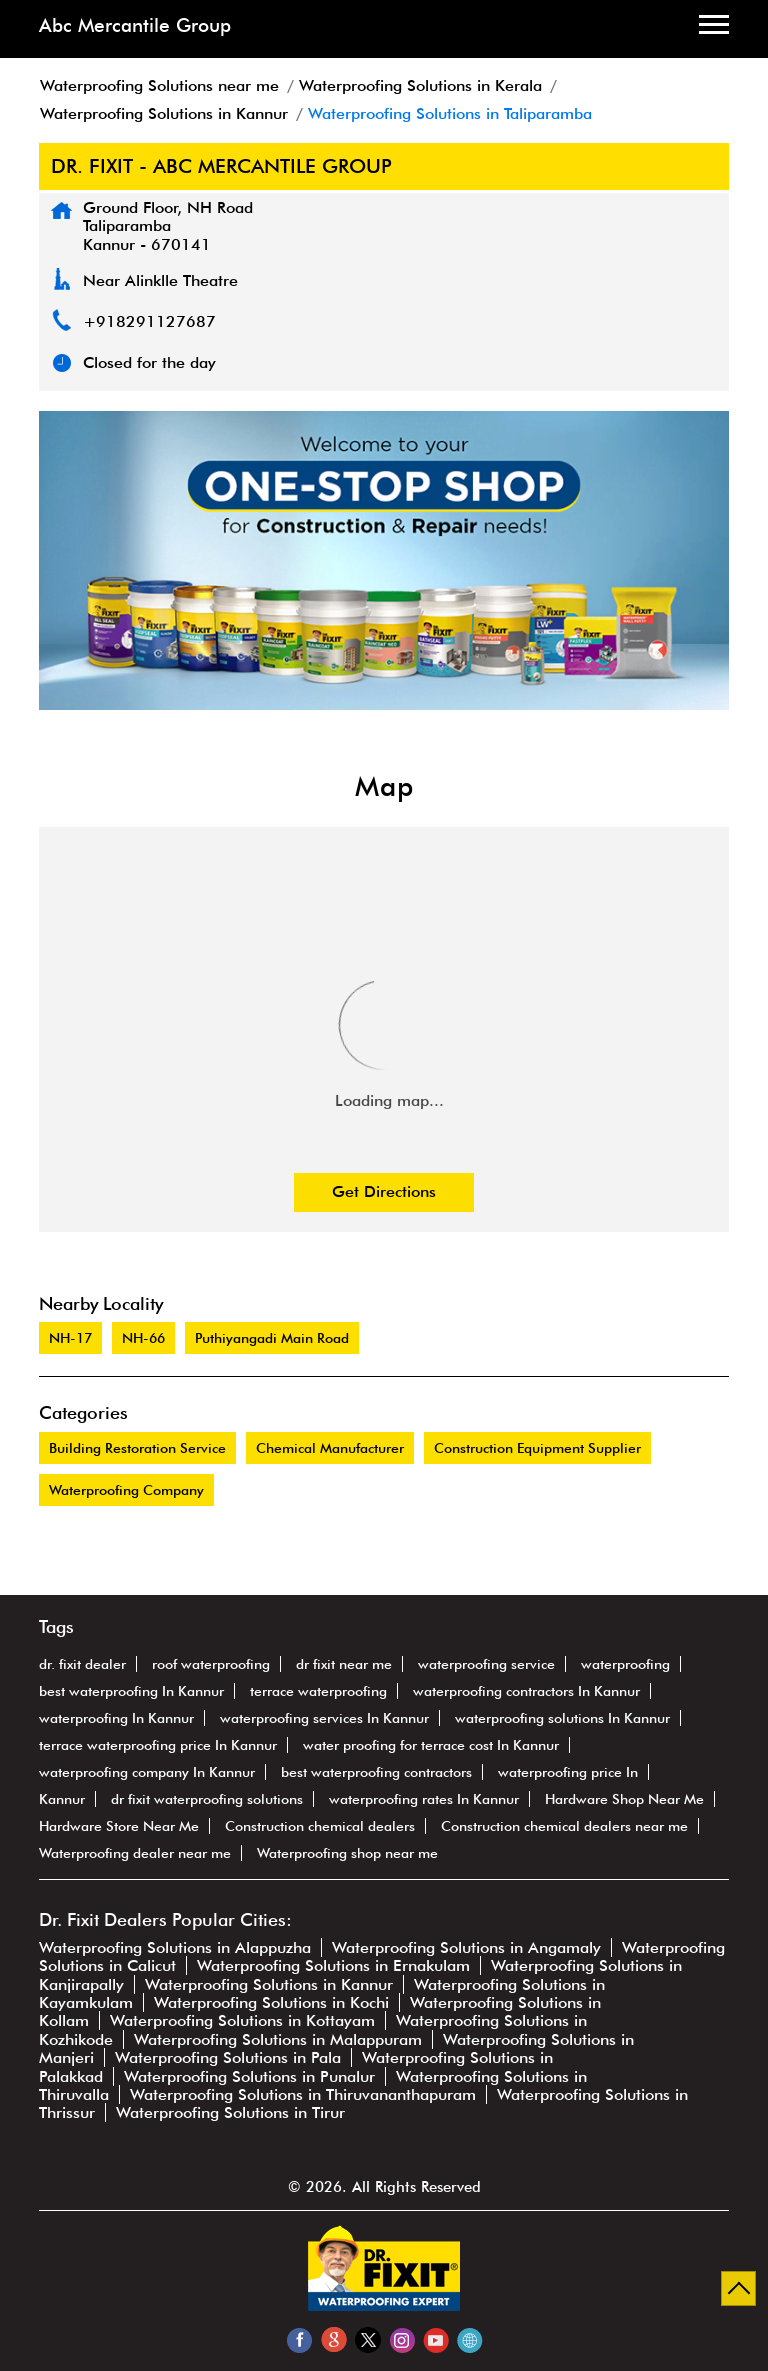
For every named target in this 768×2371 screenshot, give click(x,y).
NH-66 (143, 1338)
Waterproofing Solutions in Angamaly (466, 1947)
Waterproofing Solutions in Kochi (271, 2002)
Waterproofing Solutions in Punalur (249, 2076)
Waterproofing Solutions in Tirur (230, 2112)
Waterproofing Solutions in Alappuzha (175, 1947)
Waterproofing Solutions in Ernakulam (333, 1965)
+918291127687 (149, 321)
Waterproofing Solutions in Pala (228, 2057)
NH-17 (70, 1338)
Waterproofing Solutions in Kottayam (242, 2020)
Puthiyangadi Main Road (272, 1338)
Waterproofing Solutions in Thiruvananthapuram (303, 2094)
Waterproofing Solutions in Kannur (269, 1984)
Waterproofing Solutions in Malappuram (278, 2039)
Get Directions (384, 1191)
